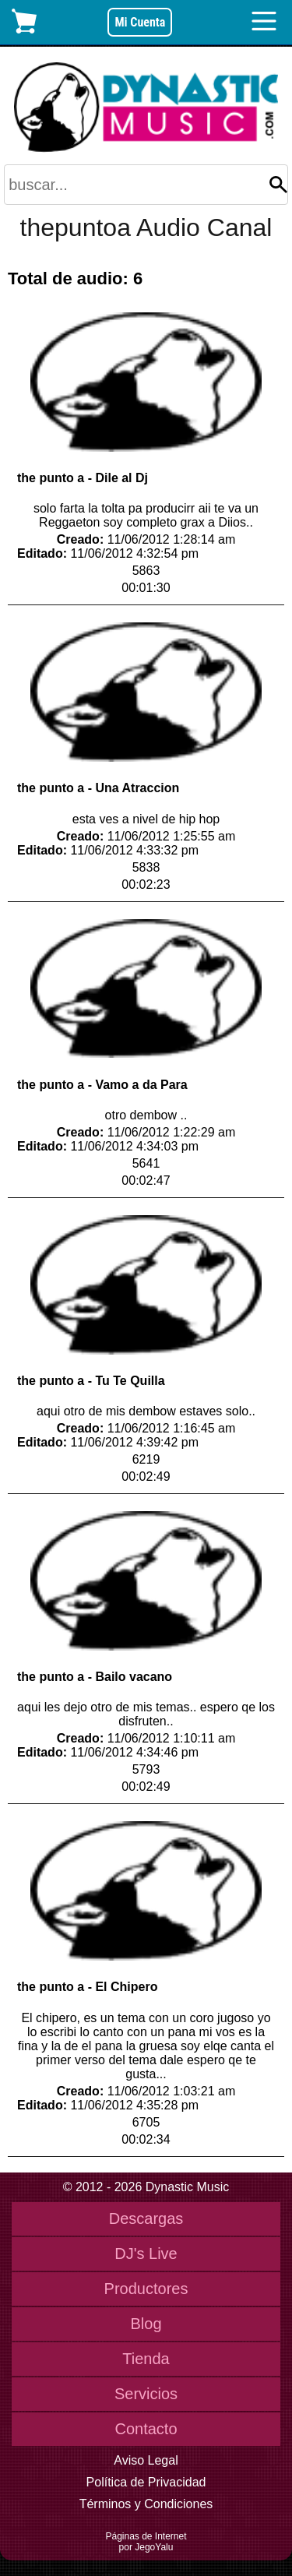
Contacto (145, 2428)
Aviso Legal (146, 2460)
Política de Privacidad (146, 2482)
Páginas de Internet (145, 2536)
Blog (145, 2323)
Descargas (146, 2218)
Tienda (145, 2358)
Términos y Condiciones (146, 2504)
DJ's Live (146, 2253)
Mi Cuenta (139, 22)
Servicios (146, 2393)
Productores (146, 2288)
